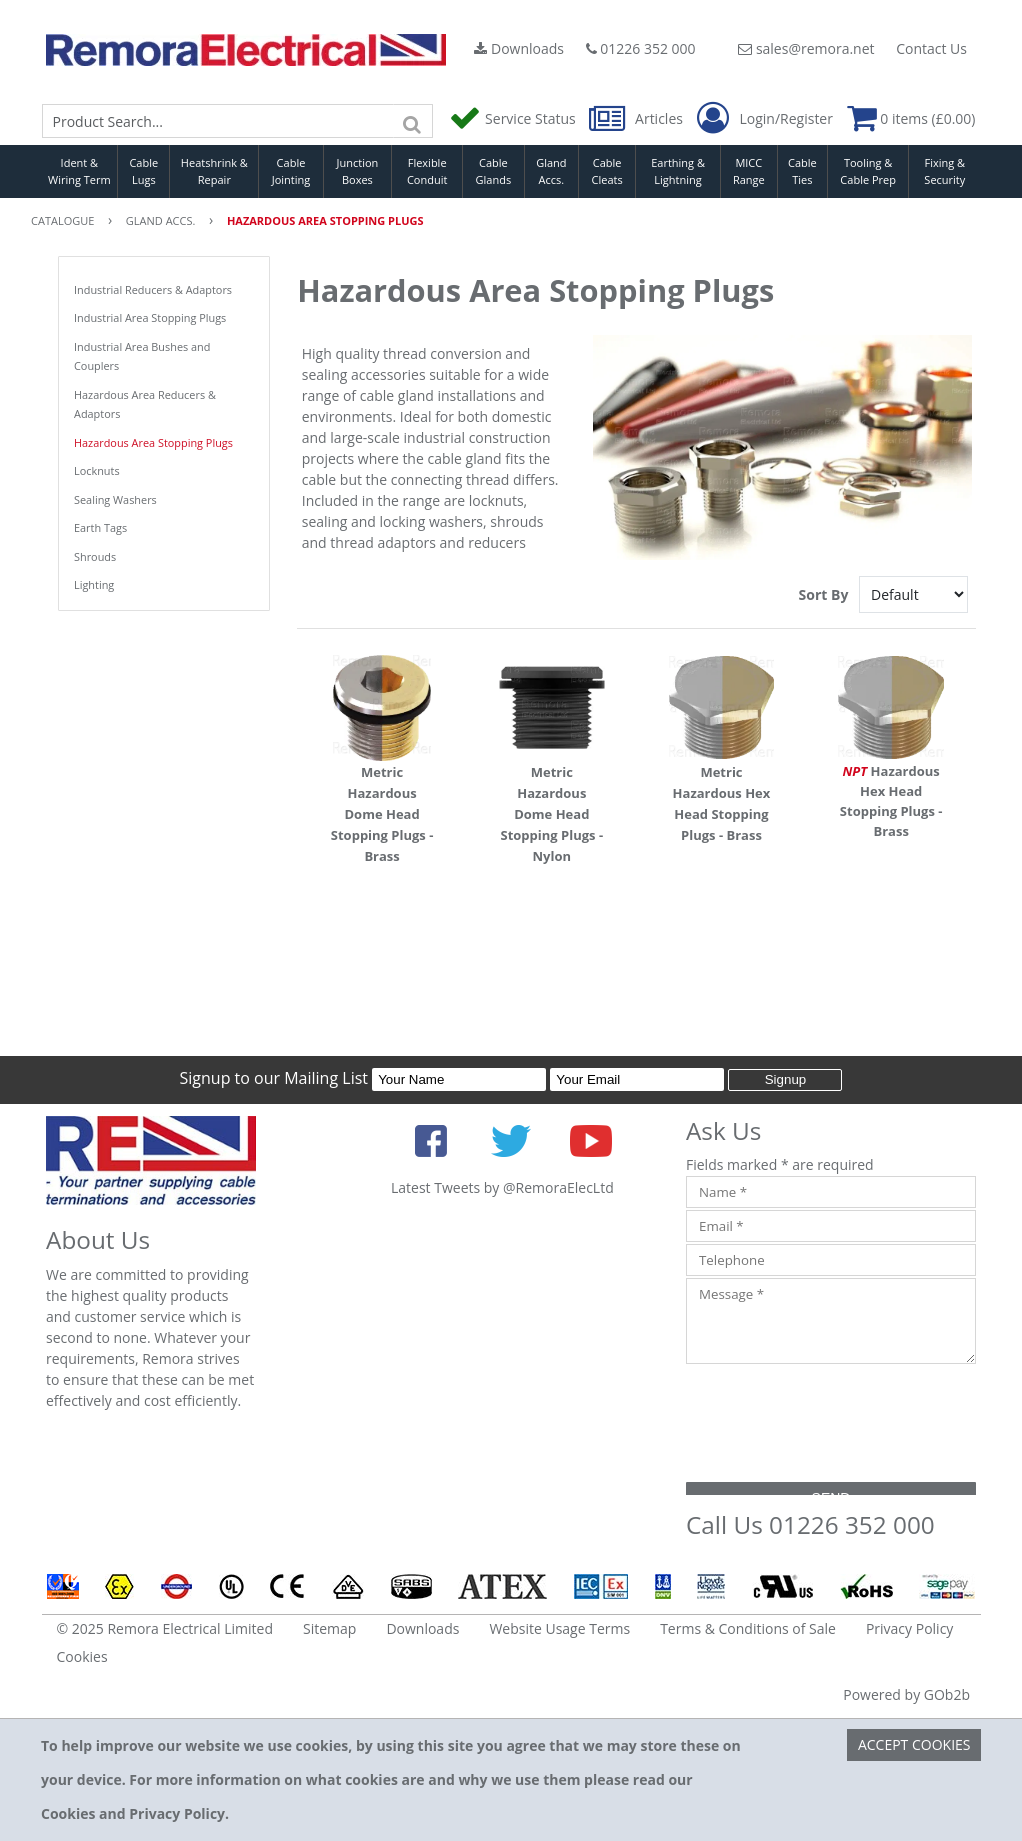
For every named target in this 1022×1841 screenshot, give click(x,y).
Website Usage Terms (559, 1628)
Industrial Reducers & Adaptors (153, 289)
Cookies (82, 1656)
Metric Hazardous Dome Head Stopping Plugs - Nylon (551, 814)
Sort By (825, 594)
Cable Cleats (607, 171)
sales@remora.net (806, 48)
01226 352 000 (641, 48)
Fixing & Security (944, 171)
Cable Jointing (291, 171)
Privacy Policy (909, 1628)
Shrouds (95, 556)
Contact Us (931, 48)
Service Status (514, 118)
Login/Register (765, 119)
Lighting (94, 584)
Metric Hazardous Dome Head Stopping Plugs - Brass (382, 814)
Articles (637, 118)
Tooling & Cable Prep (868, 171)
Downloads (519, 48)
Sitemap (329, 1628)
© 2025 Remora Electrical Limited (165, 1628)
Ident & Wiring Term (79, 171)
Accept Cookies (914, 1744)
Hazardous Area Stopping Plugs (153, 442)
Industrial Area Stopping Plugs (150, 317)
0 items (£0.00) (911, 118)
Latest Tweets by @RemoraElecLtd (502, 1187)
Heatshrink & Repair (214, 171)
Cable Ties (802, 171)
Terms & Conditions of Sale (748, 1628)
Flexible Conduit (427, 171)
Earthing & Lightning (678, 171)
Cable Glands (494, 171)
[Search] (413, 121)
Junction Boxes (358, 171)
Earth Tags (100, 527)
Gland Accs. (551, 171)
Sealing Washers (115, 499)
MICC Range (749, 171)
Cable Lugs (143, 171)
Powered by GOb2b (906, 1694)
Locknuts (97, 470)
